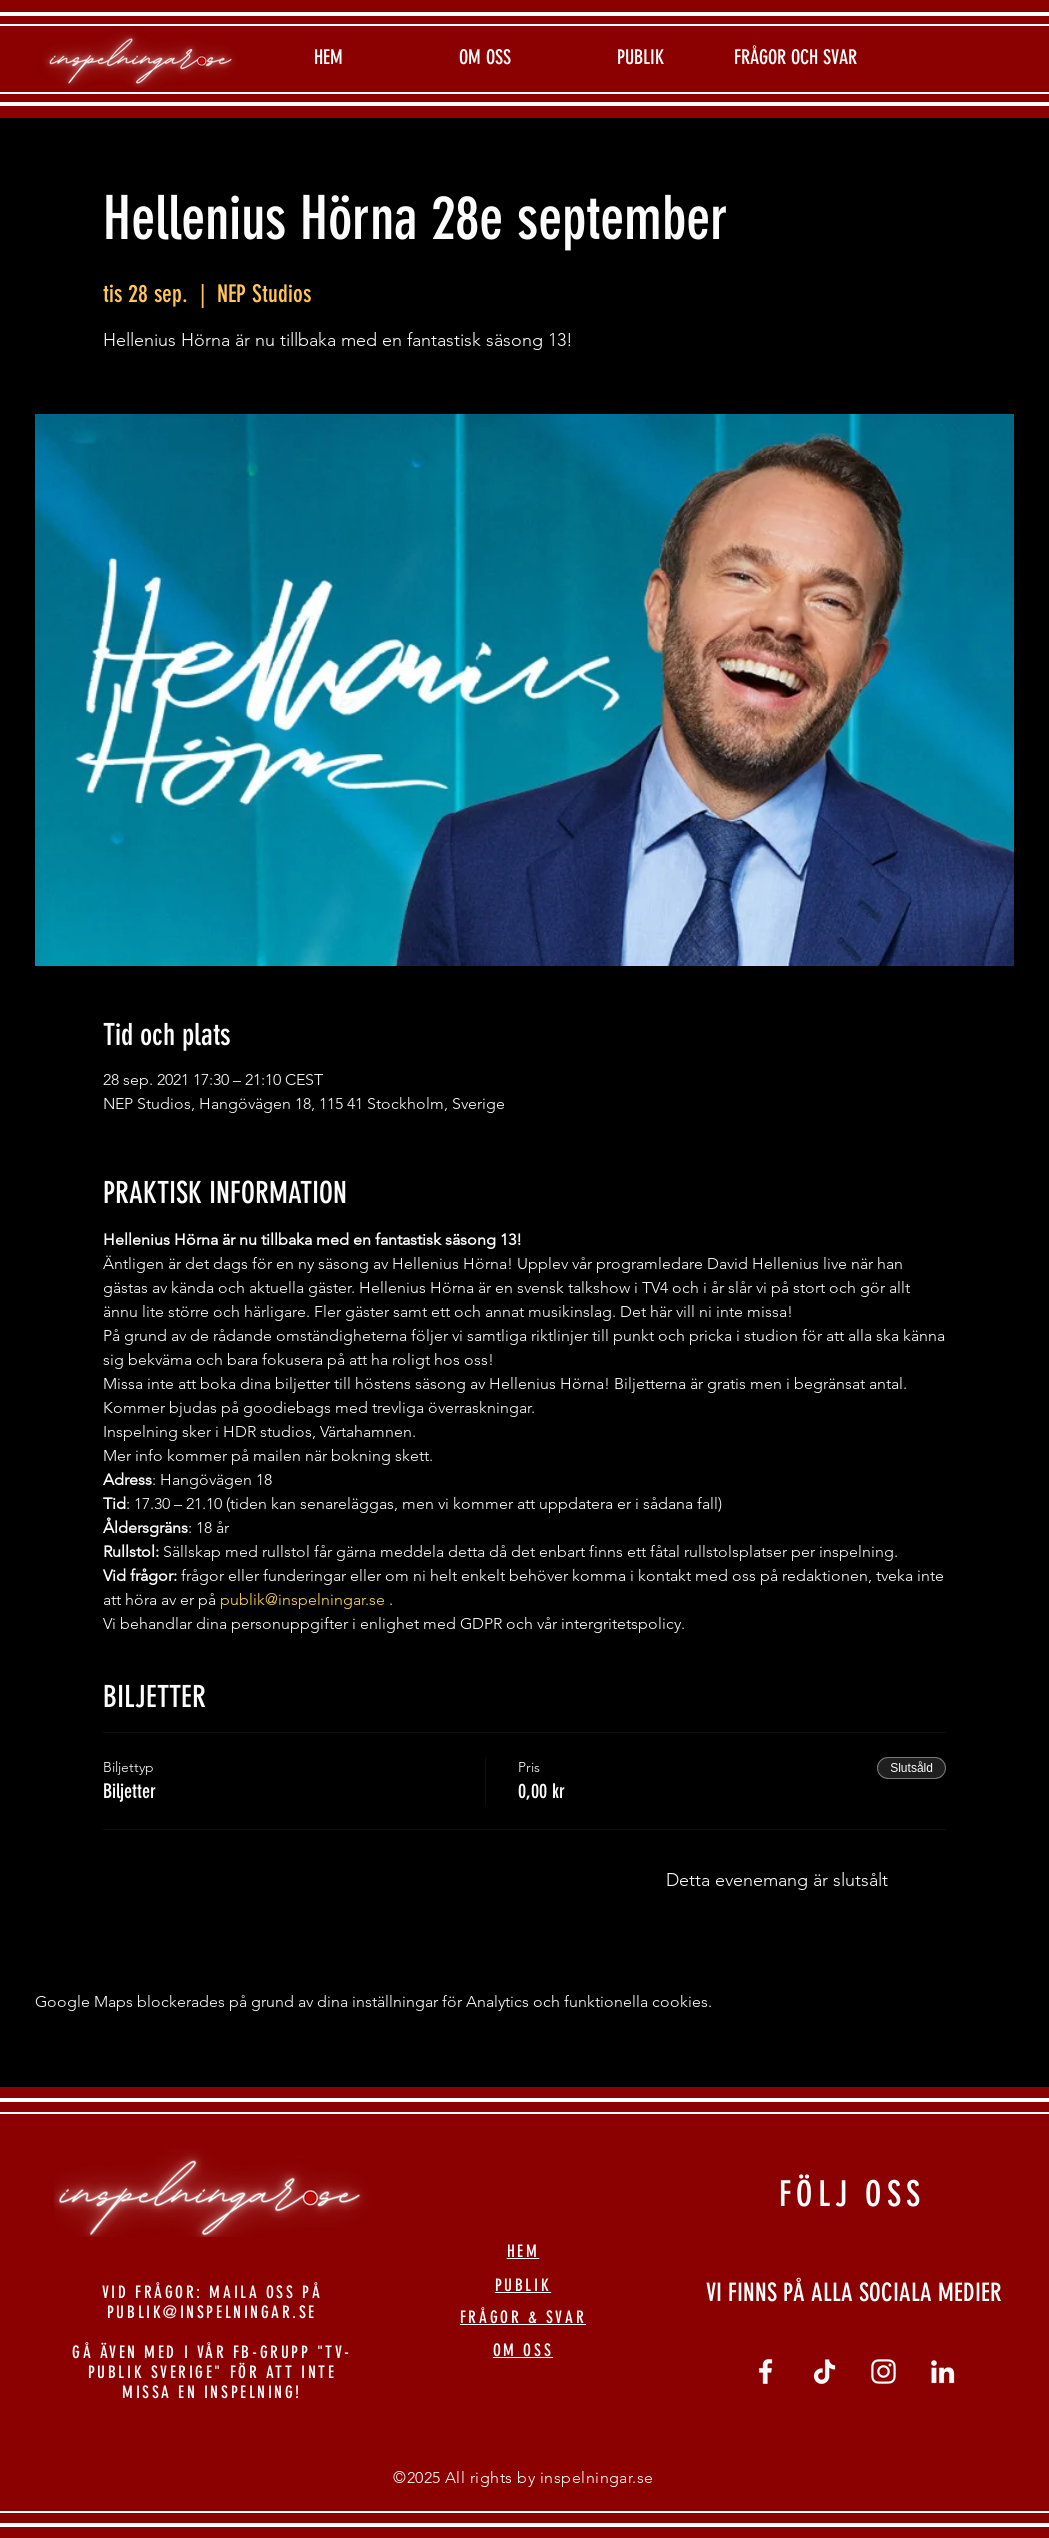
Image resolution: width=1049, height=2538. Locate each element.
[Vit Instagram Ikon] (883, 2371)
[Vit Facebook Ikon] (765, 2371)
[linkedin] (942, 2371)
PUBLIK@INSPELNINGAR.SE (212, 2312)
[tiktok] (824, 2371)
